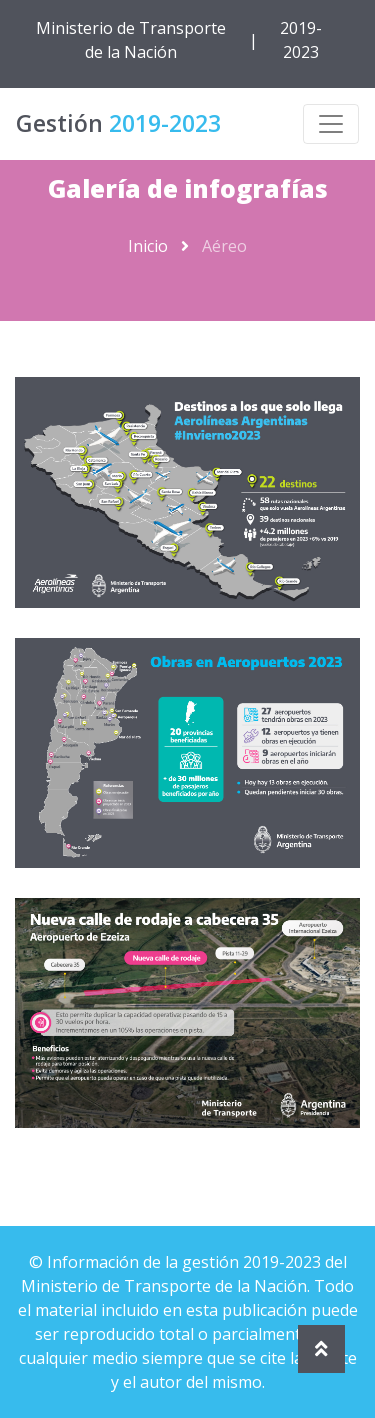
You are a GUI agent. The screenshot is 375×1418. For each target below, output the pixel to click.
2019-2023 (301, 40)
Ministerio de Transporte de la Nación (131, 40)
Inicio (148, 246)
